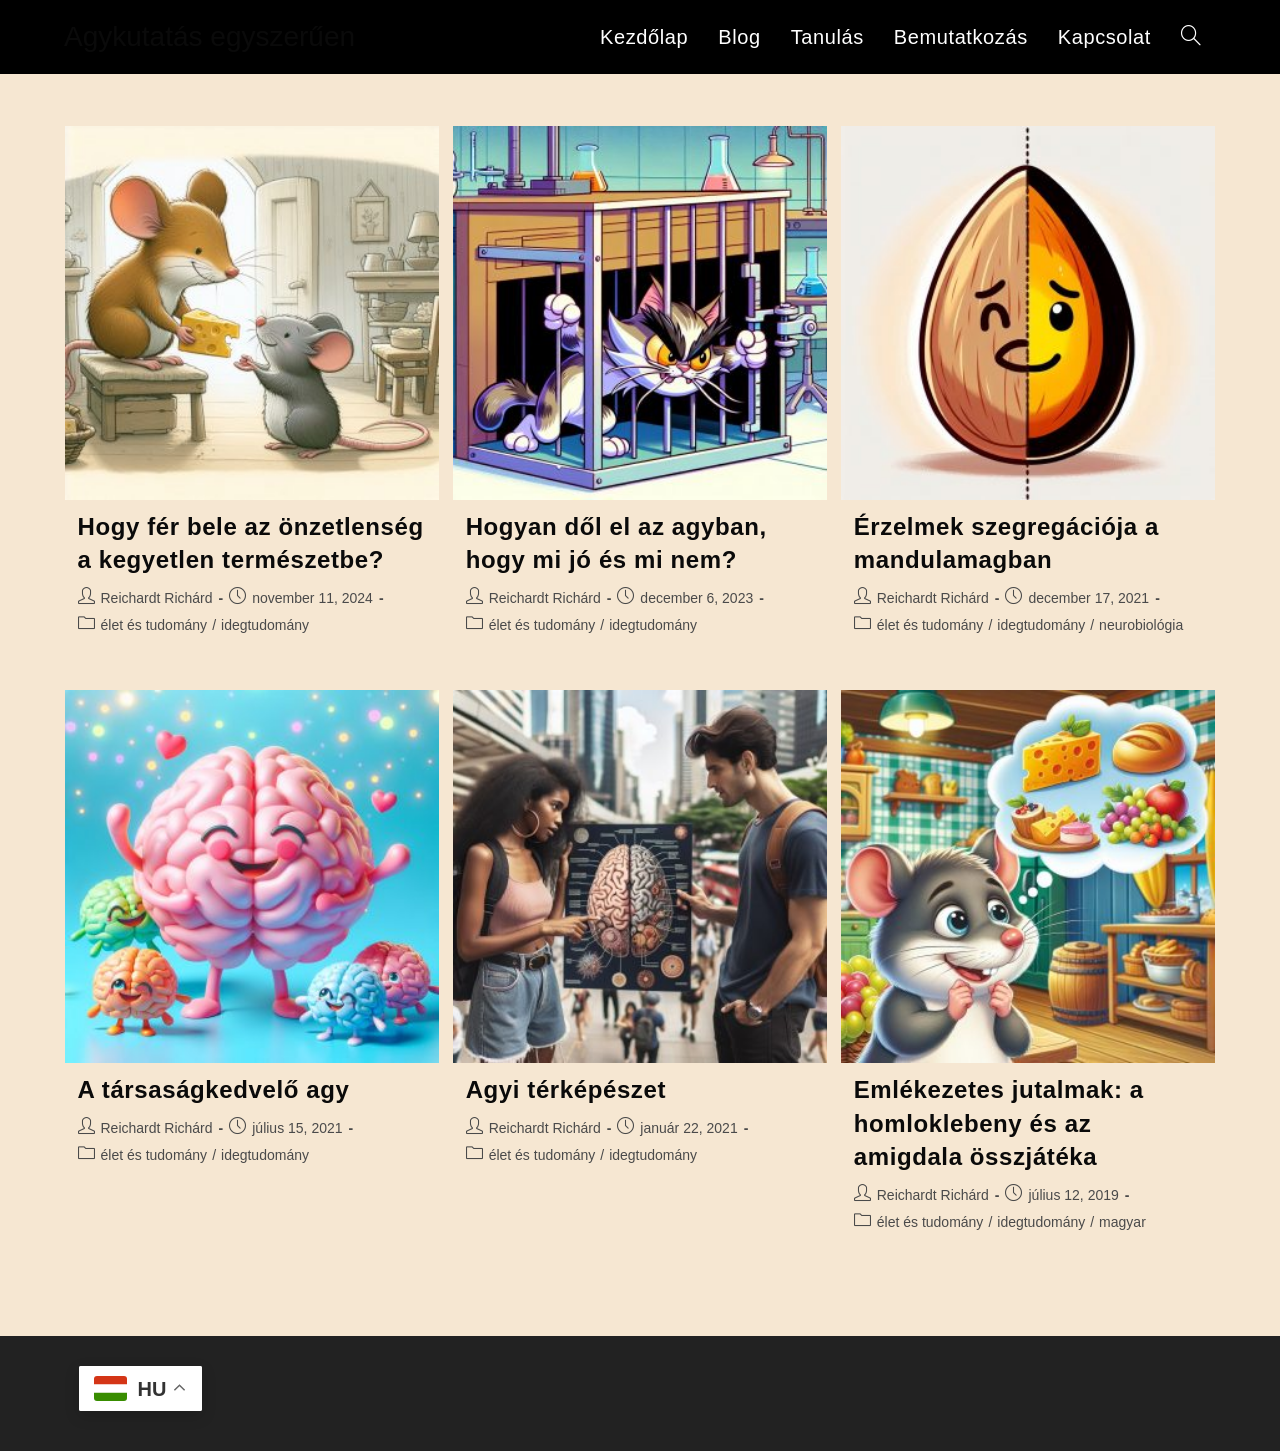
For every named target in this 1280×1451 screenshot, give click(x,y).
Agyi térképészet (566, 1089)
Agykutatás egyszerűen (209, 36)
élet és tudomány (154, 625)
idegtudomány (265, 625)
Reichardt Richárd (157, 598)
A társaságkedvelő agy (214, 1089)
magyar (1122, 1222)
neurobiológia (1141, 625)
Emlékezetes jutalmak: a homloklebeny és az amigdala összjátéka (999, 1123)
